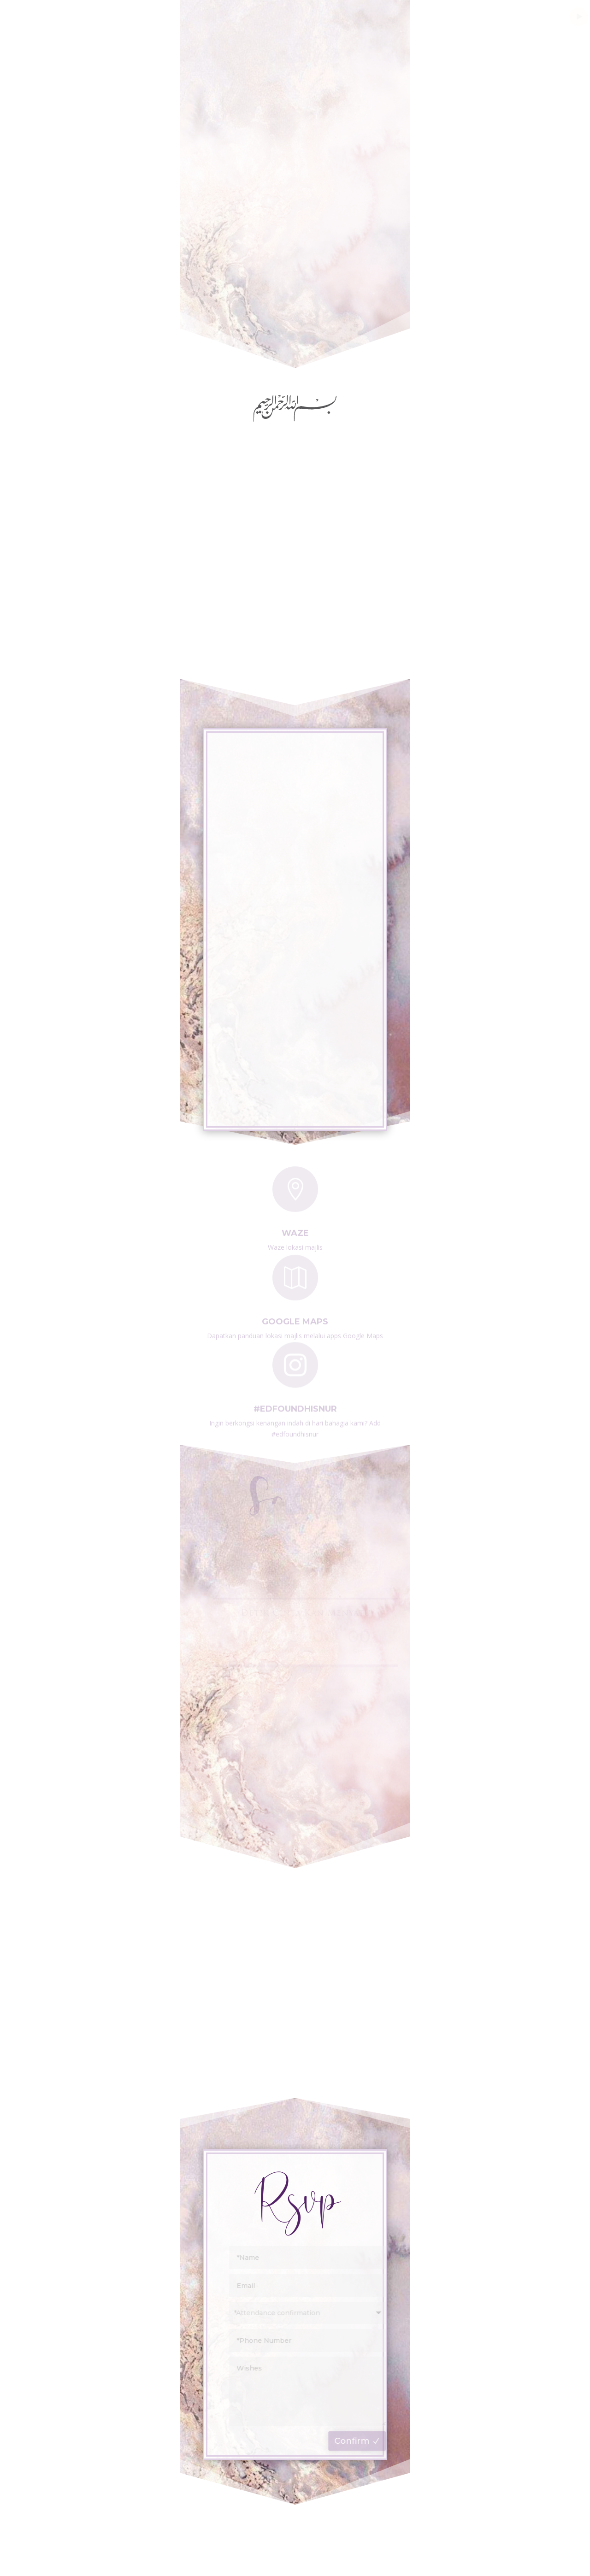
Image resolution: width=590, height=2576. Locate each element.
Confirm (357, 2441)
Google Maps (295, 1319)
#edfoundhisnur (295, 1406)
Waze (295, 1230)
